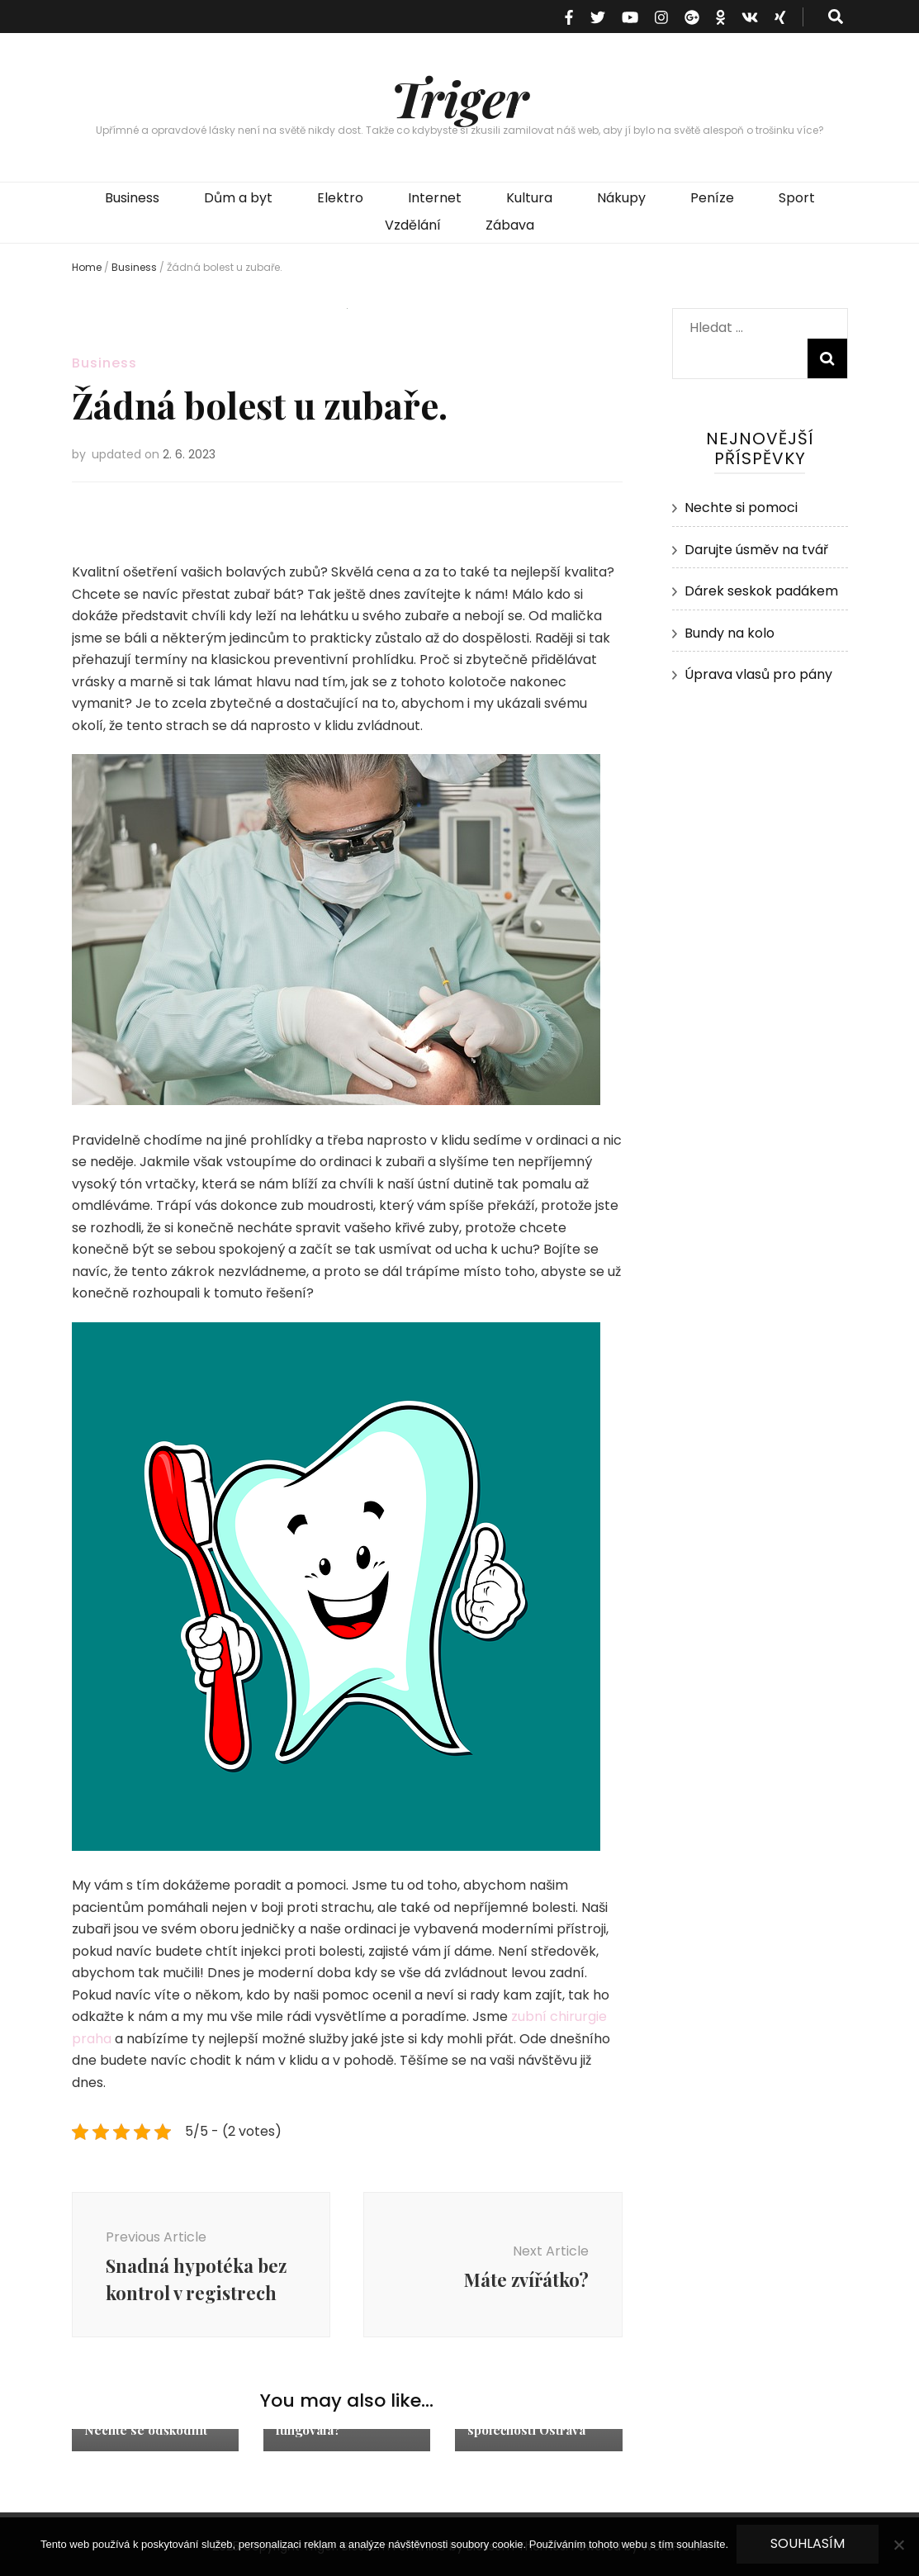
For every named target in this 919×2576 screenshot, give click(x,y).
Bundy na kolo (730, 633)
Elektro (340, 197)
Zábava (510, 225)
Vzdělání (413, 225)
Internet (435, 197)
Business (132, 197)
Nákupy (621, 197)
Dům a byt (238, 197)
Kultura (529, 197)
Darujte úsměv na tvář (756, 549)
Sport (797, 197)
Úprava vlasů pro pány (758, 674)
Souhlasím (807, 2543)
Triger (459, 97)
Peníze (712, 197)
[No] (898, 2544)
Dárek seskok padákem (761, 590)
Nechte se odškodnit (145, 2430)
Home (87, 267)
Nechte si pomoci (741, 507)
